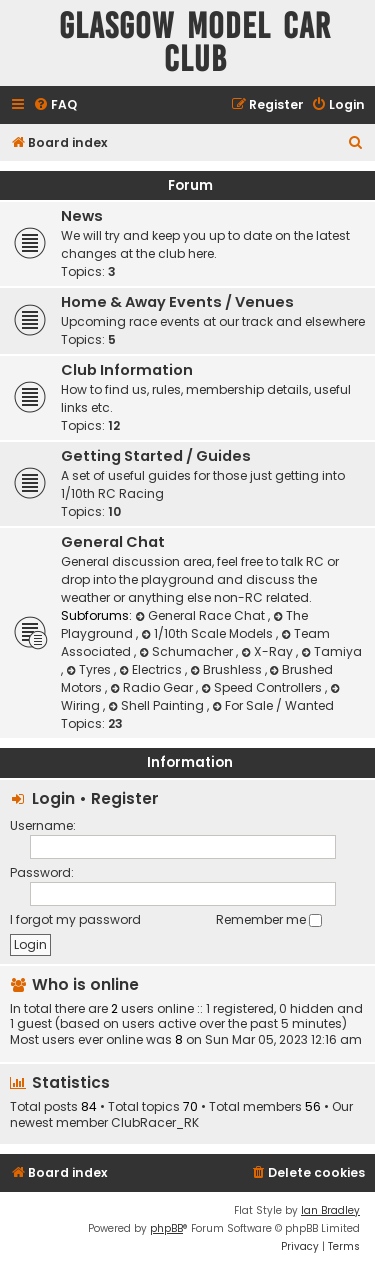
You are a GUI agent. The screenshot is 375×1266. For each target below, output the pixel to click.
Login (53, 798)
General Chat (113, 542)
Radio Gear (153, 687)
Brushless (227, 669)
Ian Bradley (330, 1210)
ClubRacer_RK (155, 1123)
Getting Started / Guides (156, 456)
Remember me (269, 919)
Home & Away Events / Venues (177, 302)
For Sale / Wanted (273, 705)
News (82, 216)
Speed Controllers (263, 687)
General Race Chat (201, 615)
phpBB (166, 1228)
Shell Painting (157, 705)
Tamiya (331, 651)
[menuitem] (55, 105)
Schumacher (187, 651)
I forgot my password (75, 919)
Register (125, 798)
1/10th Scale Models (208, 633)
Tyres (90, 669)
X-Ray (268, 651)
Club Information (127, 370)
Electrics (152, 669)
